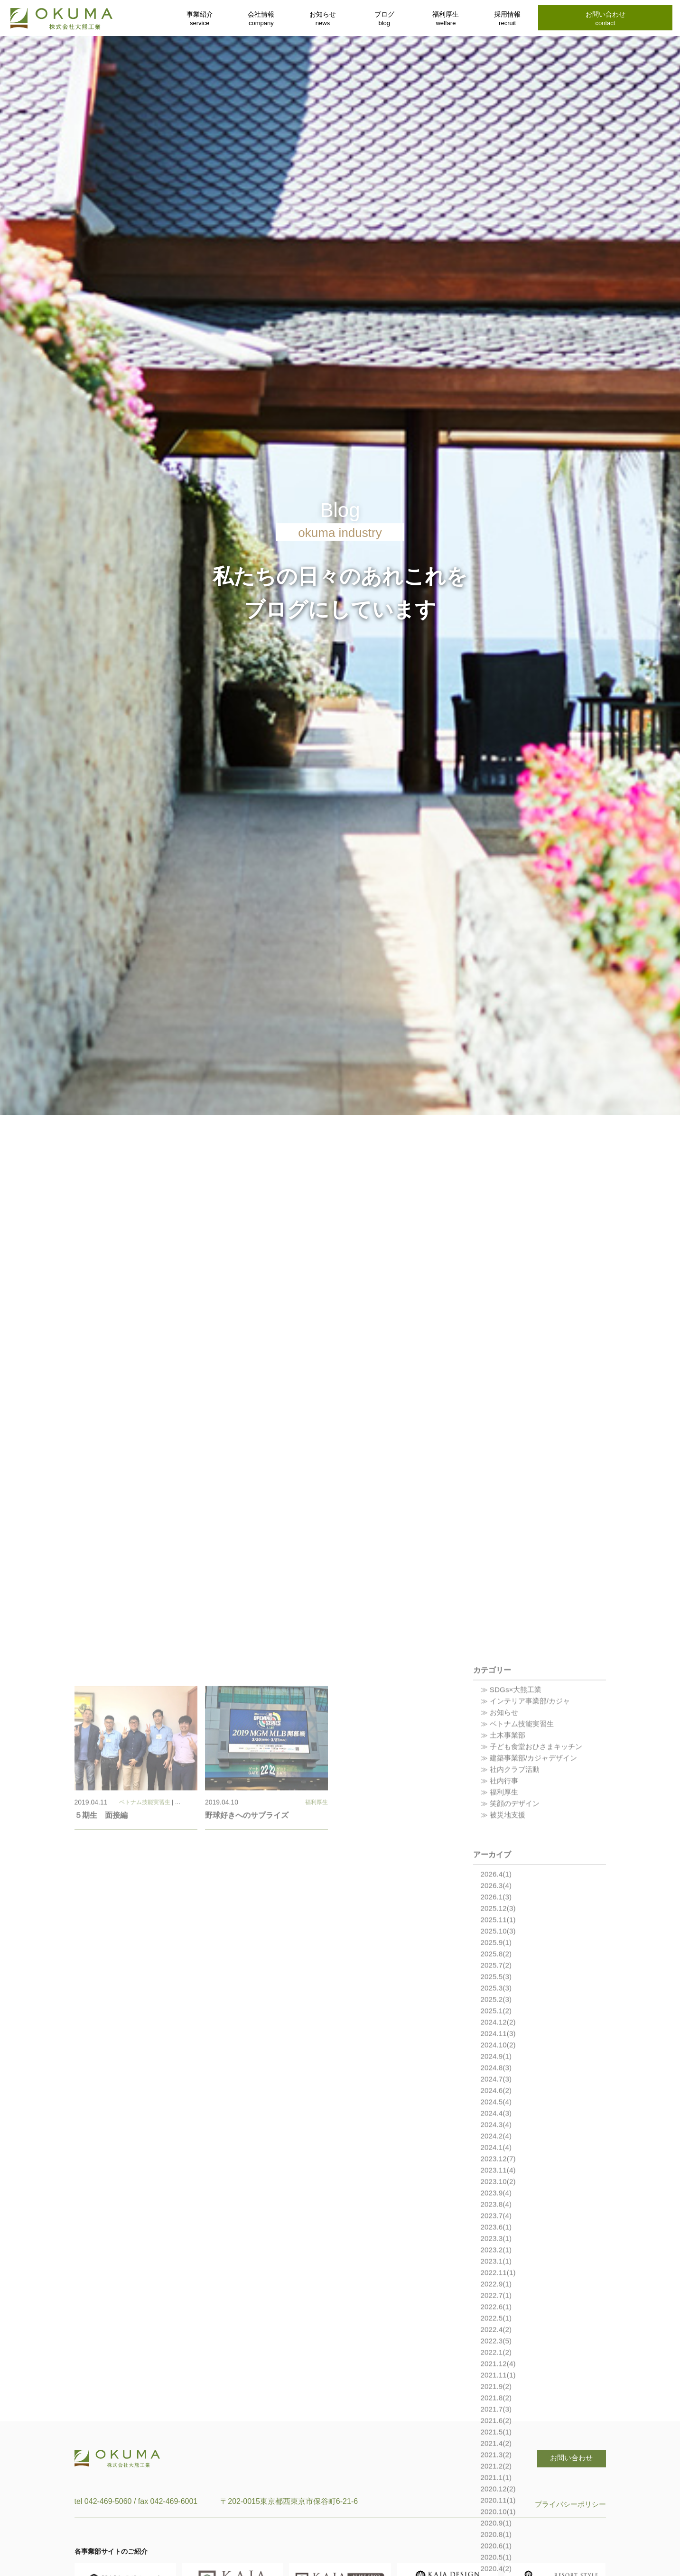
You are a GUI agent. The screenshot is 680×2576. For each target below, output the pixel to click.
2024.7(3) (497, 2319)
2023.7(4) (497, 2456)
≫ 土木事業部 (504, 1975)
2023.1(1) (497, 2501)
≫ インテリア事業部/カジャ (528, 1941)
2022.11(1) (499, 2513)
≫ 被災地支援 (504, 2055)
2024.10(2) (499, 2285)
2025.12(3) (499, 2148)
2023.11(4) (499, 2410)
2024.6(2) (497, 2331)
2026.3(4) (497, 2126)
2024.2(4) (497, 2376)
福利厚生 (446, 19)
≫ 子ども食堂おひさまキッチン (535, 1987)
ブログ (384, 19)
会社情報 (261, 19)
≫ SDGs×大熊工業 (513, 1930)
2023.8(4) (497, 2444)
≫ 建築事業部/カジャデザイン (532, 1998)
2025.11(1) (499, 2160)
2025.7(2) (497, 2205)
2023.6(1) (497, 2467)
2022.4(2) (497, 2570)
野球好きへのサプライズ (247, 2056)
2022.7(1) (497, 2535)
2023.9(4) (497, 2433)
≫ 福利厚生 (501, 2032)
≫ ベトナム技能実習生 (520, 1964)
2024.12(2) (499, 2262)
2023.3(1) (497, 2478)
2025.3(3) (497, 2228)
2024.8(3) (497, 2308)
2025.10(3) (499, 2171)
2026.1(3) (497, 2137)
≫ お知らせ (501, 1952)
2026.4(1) (497, 2114)
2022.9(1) (497, 2524)
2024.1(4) (497, 2387)
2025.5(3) (497, 2217)
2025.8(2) (497, 2194)
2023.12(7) (499, 2399)
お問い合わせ (605, 19)
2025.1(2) (497, 2251)
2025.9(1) (497, 2183)
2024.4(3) (497, 2353)
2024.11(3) (499, 2274)
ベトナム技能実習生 (144, 2042)
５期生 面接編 (101, 2056)
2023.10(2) (499, 2422)
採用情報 (507, 19)
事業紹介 (200, 19)
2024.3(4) (497, 2365)
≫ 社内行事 (501, 2021)
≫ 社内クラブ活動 (512, 2009)
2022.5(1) (497, 2558)
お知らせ (323, 19)
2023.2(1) (497, 2490)
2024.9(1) (497, 2296)
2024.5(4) (497, 2342)
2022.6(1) (497, 2547)
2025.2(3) (497, 2239)
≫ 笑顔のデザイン (512, 2044)
